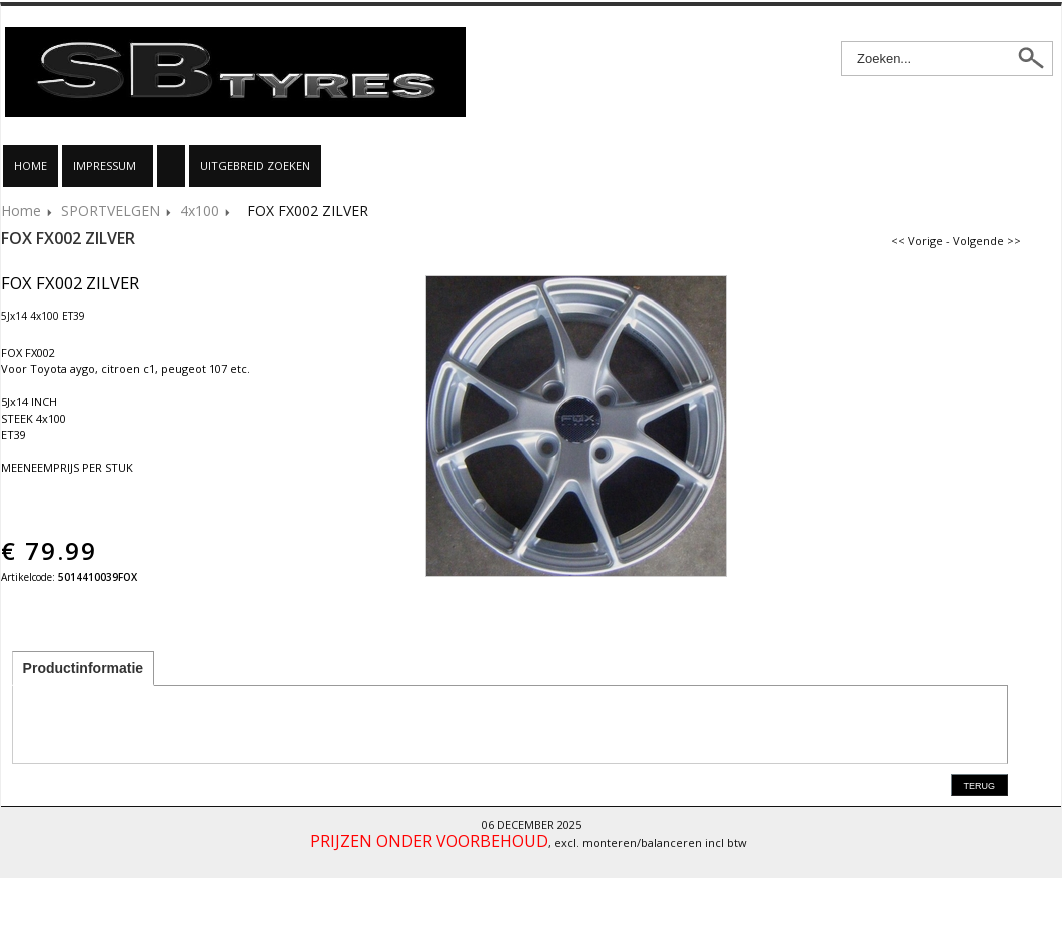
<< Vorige (917, 240)
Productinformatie (83, 668)
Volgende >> (987, 240)
